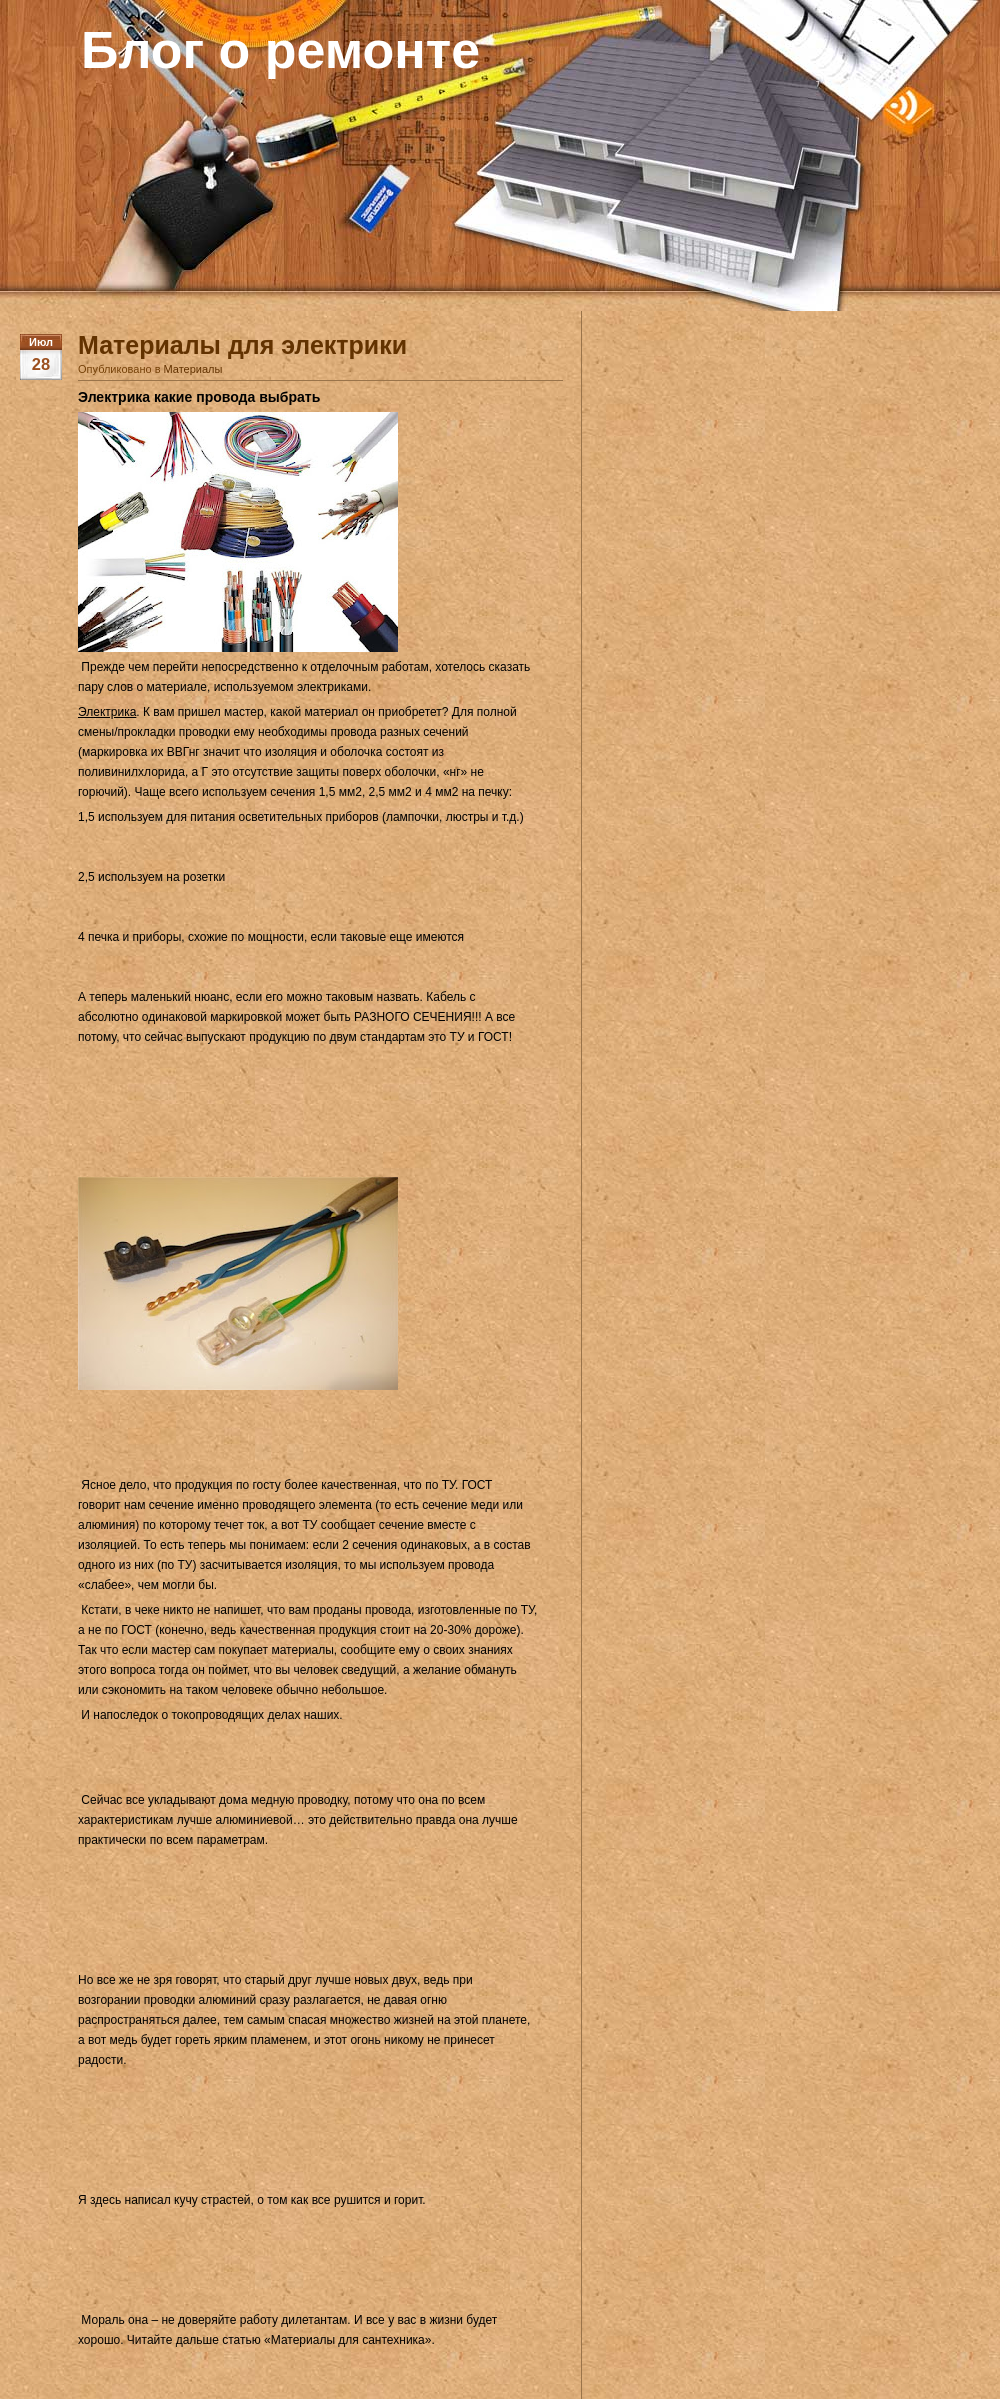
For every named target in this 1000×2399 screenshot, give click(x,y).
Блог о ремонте (280, 50)
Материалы (193, 369)
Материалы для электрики (242, 345)
